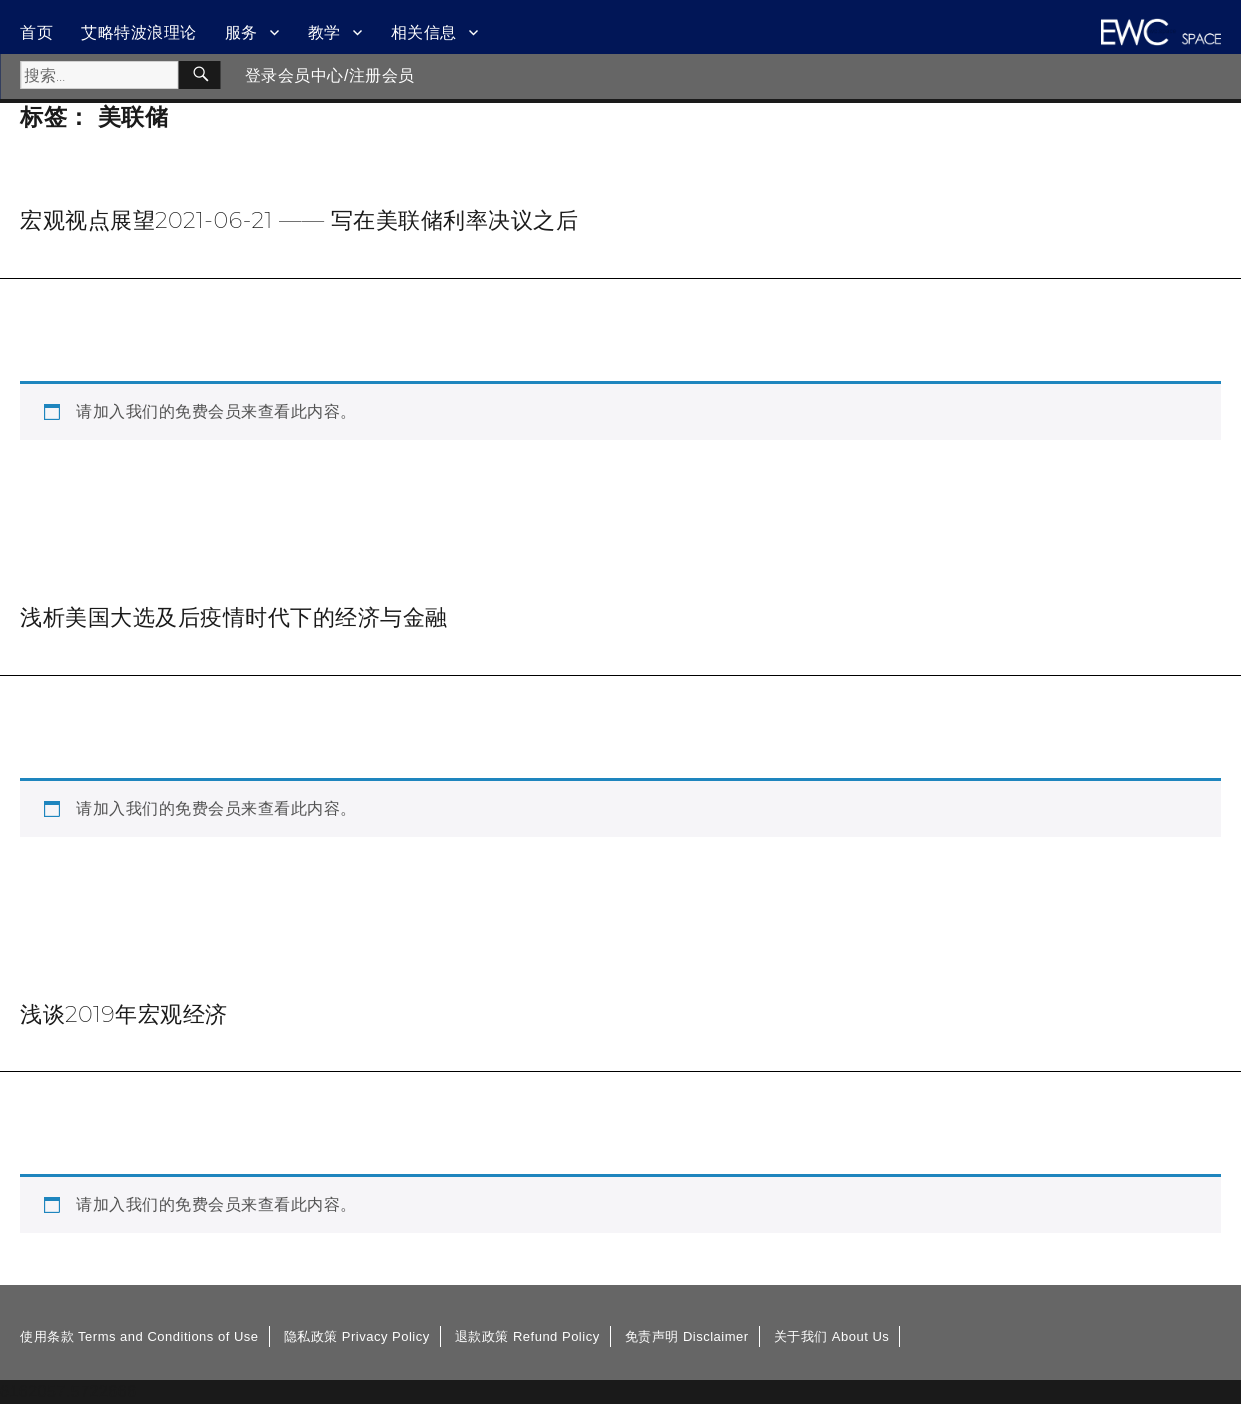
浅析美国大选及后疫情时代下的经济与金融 (234, 617)
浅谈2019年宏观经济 (124, 1014)
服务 (241, 32)
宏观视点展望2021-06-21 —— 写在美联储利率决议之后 (299, 220)
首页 (36, 32)
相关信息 (424, 32)
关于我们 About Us (832, 1336)
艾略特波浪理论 (139, 32)
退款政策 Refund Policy (527, 1336)
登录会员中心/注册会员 (330, 75)
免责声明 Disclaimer (687, 1336)
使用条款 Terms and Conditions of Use (139, 1336)
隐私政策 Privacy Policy (357, 1336)
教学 (324, 32)
